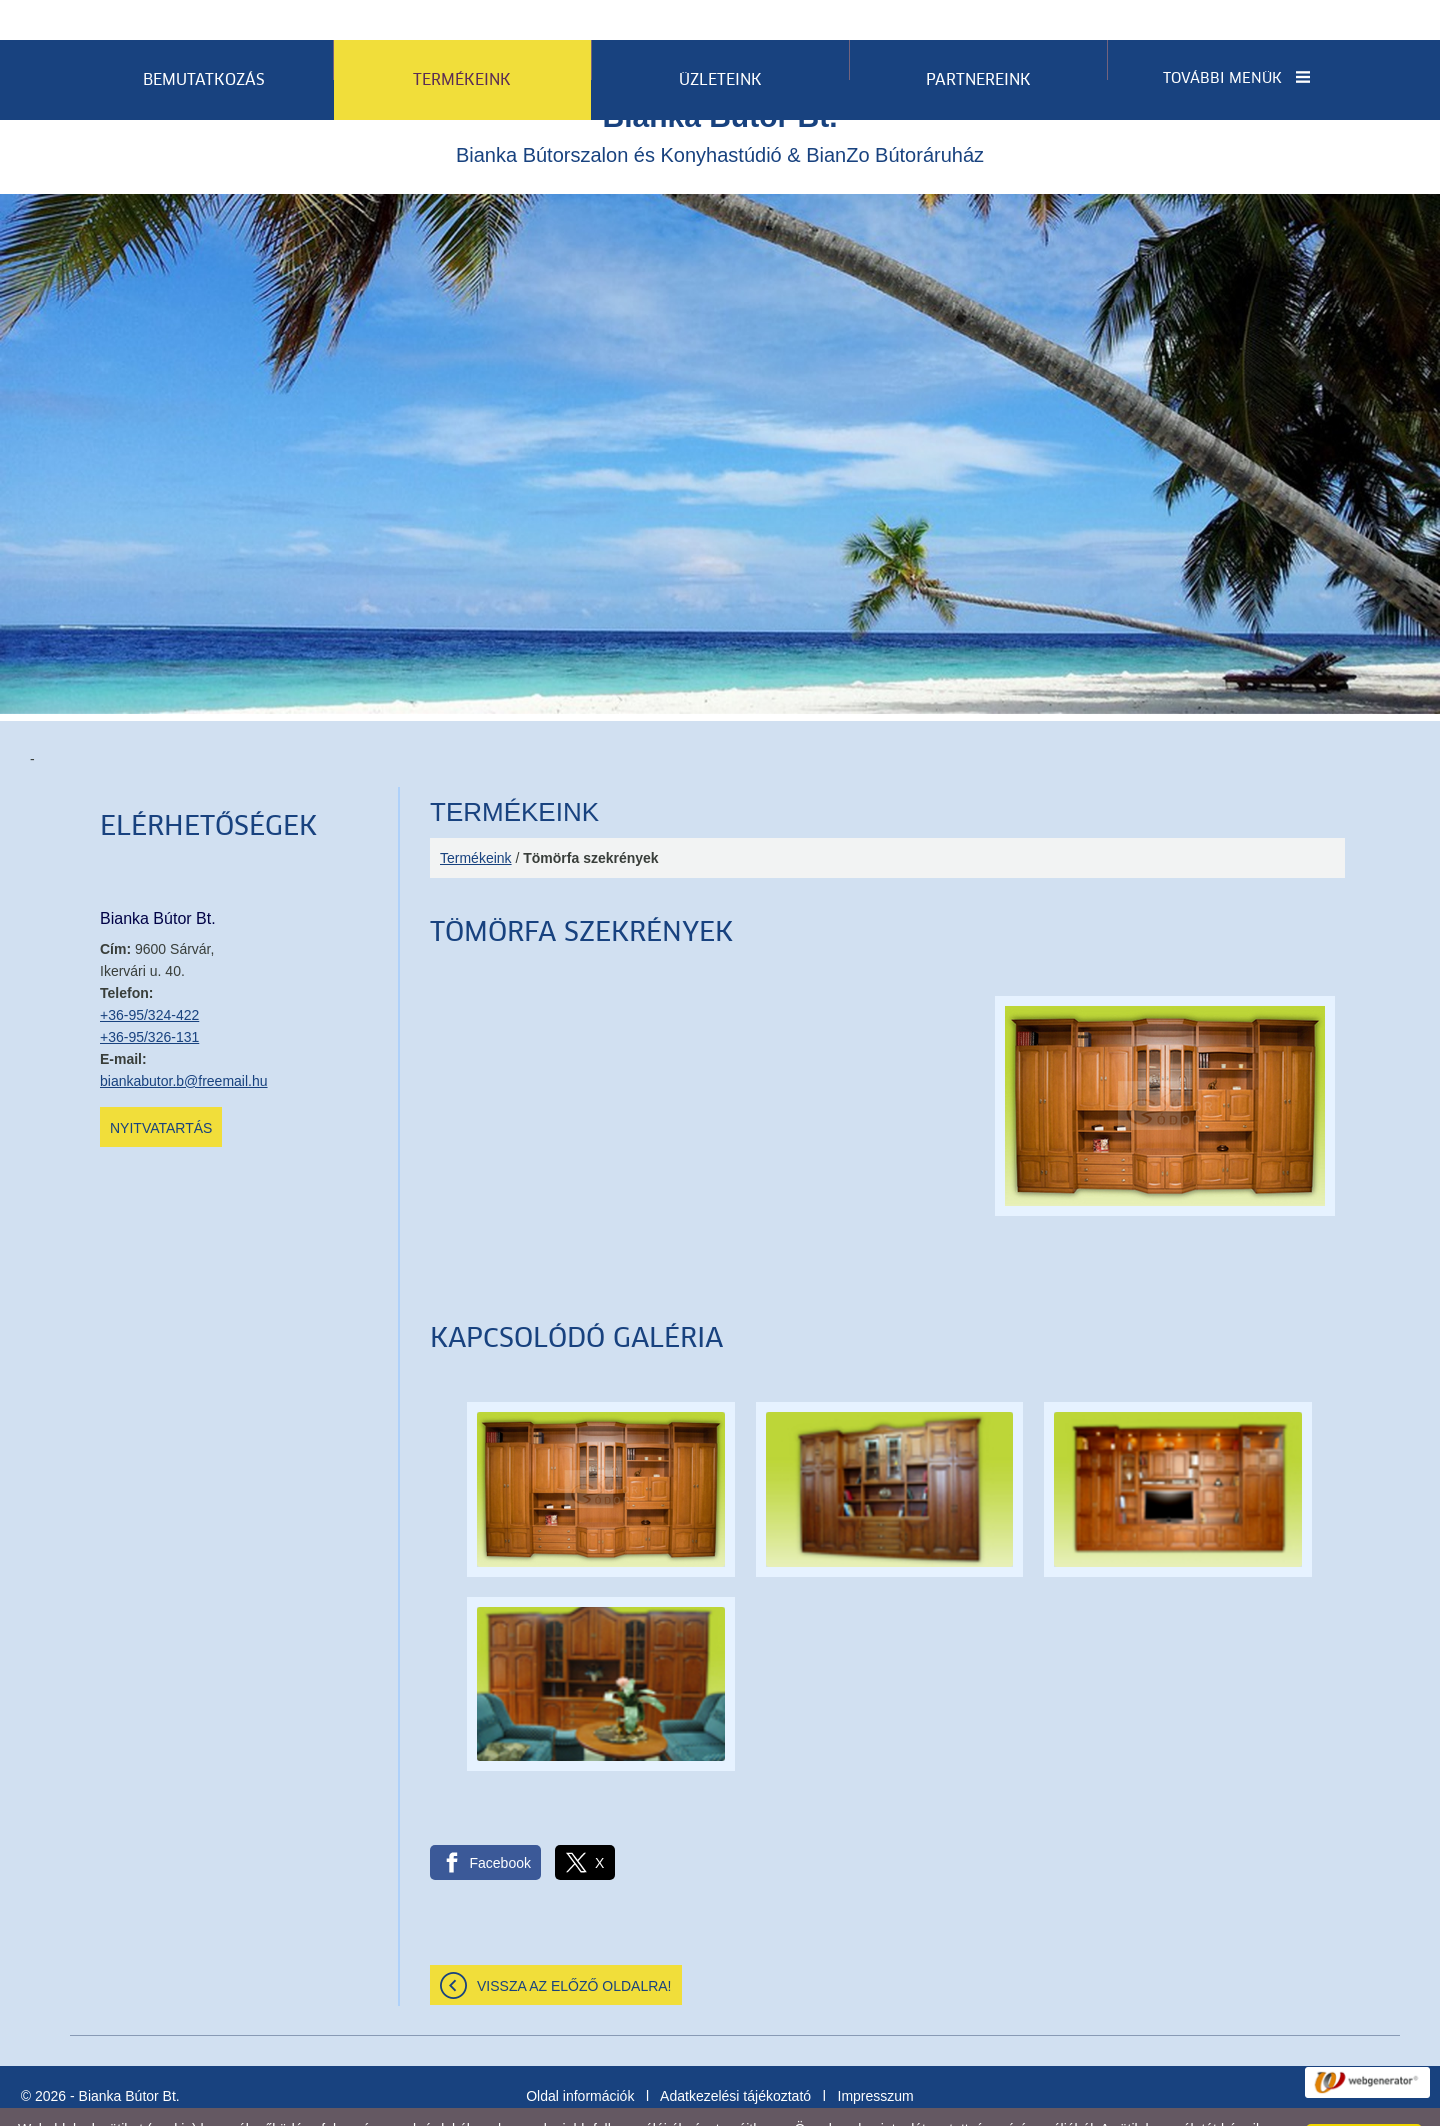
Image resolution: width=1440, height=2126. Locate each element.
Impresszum (876, 2056)
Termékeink (476, 818)
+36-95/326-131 (149, 997)
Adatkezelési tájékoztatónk (408, 2105)
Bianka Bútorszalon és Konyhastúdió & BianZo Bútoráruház (720, 93)
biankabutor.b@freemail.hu (184, 1041)
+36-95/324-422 (149, 975)
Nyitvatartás (161, 1088)
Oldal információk (580, 2056)
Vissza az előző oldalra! (574, 1946)
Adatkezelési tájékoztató (735, 2056)
